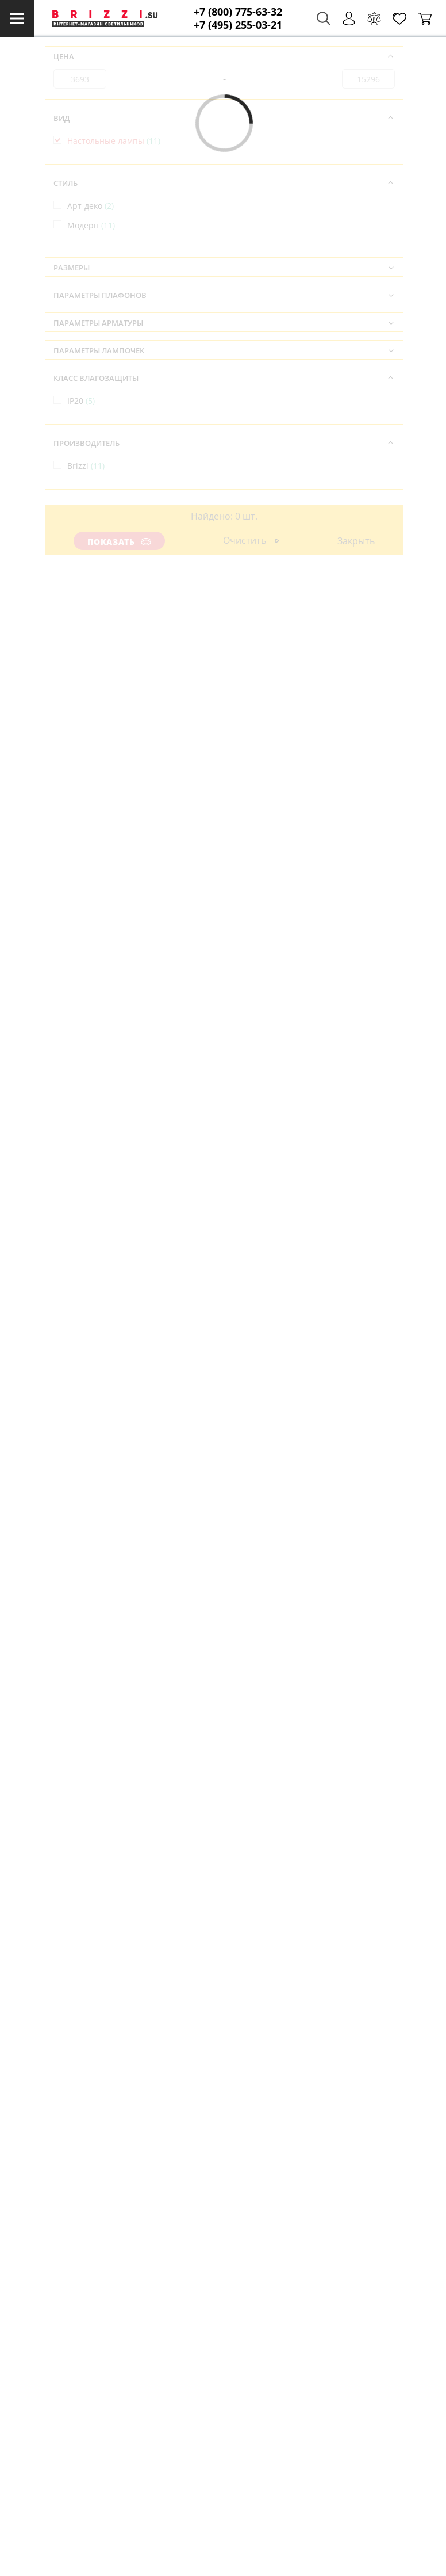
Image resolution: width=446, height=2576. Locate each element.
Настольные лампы (113, 140)
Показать (119, 541)
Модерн (91, 225)
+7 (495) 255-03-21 (238, 25)
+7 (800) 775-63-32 (238, 11)
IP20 (81, 400)
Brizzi (86, 465)
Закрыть (356, 541)
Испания (92, 530)
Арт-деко (90, 205)
